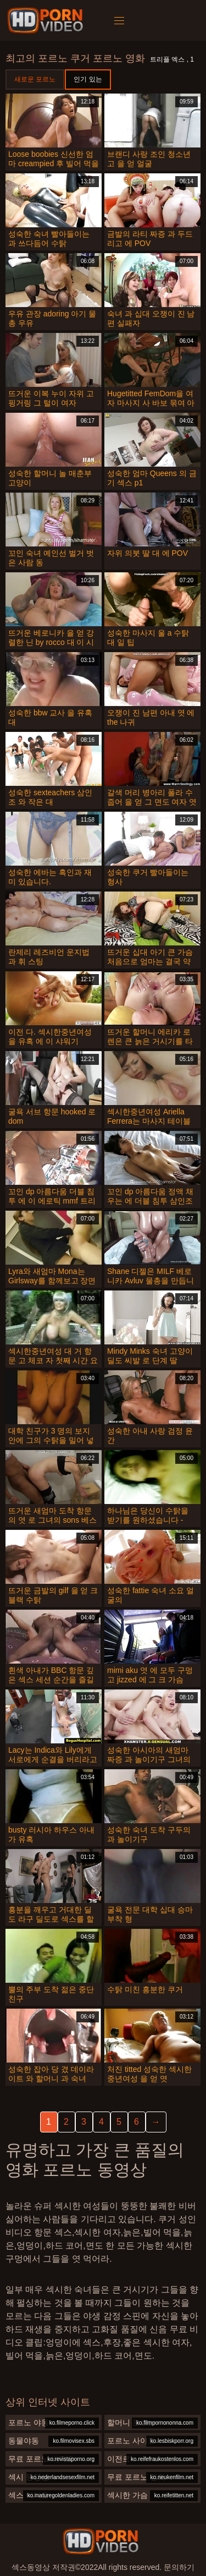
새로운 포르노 (34, 79)
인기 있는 (88, 79)
